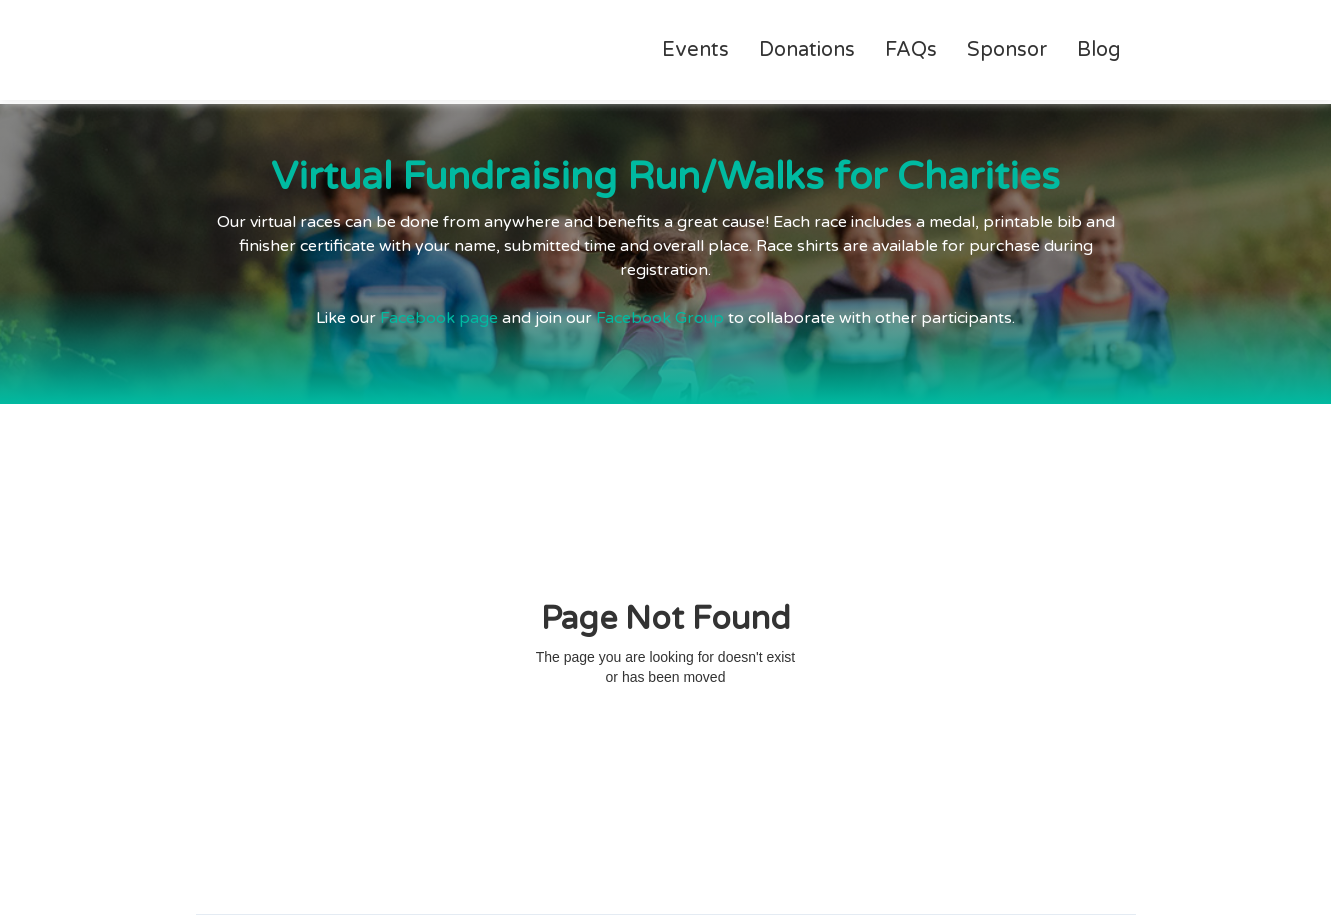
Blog (1099, 50)
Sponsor (1007, 50)
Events (695, 50)
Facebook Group (660, 318)
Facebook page (439, 318)
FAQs (911, 50)
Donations (807, 50)
